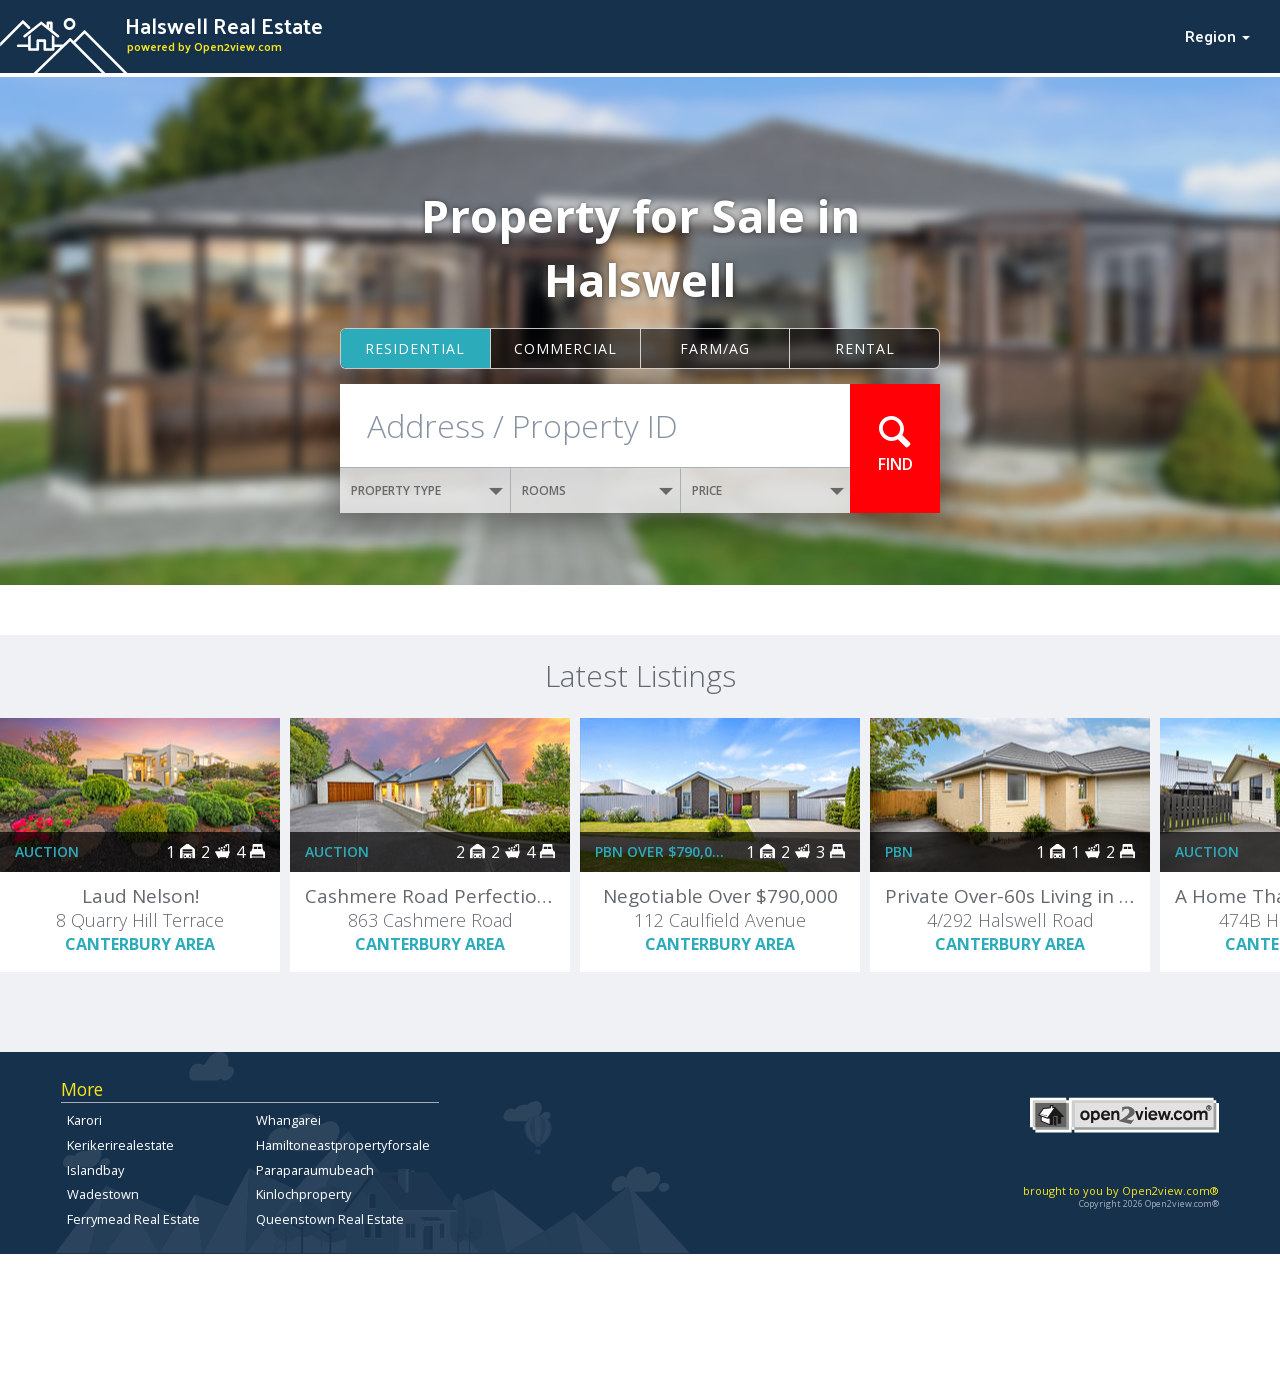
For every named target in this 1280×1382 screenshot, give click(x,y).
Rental (865, 348)
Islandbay (95, 1170)
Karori (84, 1120)
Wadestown (103, 1194)
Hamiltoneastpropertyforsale (343, 1145)
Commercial (565, 348)
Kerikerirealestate (120, 1145)
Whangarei (288, 1120)
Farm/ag (715, 348)
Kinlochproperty (303, 1194)
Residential (415, 348)
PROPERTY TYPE (427, 490)
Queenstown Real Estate (330, 1219)
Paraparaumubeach (315, 1170)
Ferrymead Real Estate (133, 1219)
